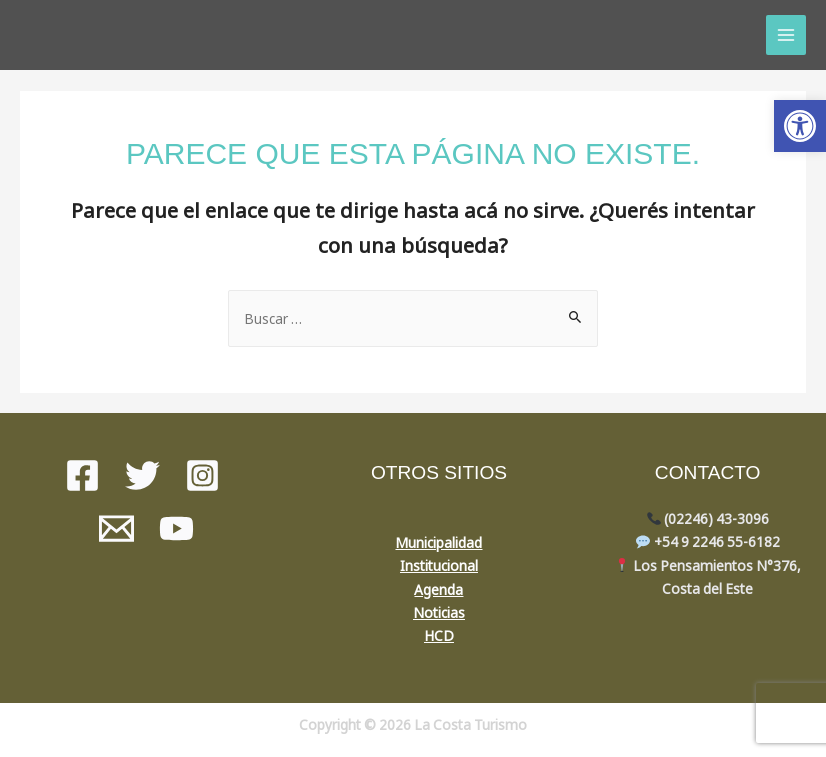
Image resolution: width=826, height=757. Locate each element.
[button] (800, 126)
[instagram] (202, 475)
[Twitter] (142, 475)
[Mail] (116, 528)
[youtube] (176, 528)
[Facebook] (82, 475)
